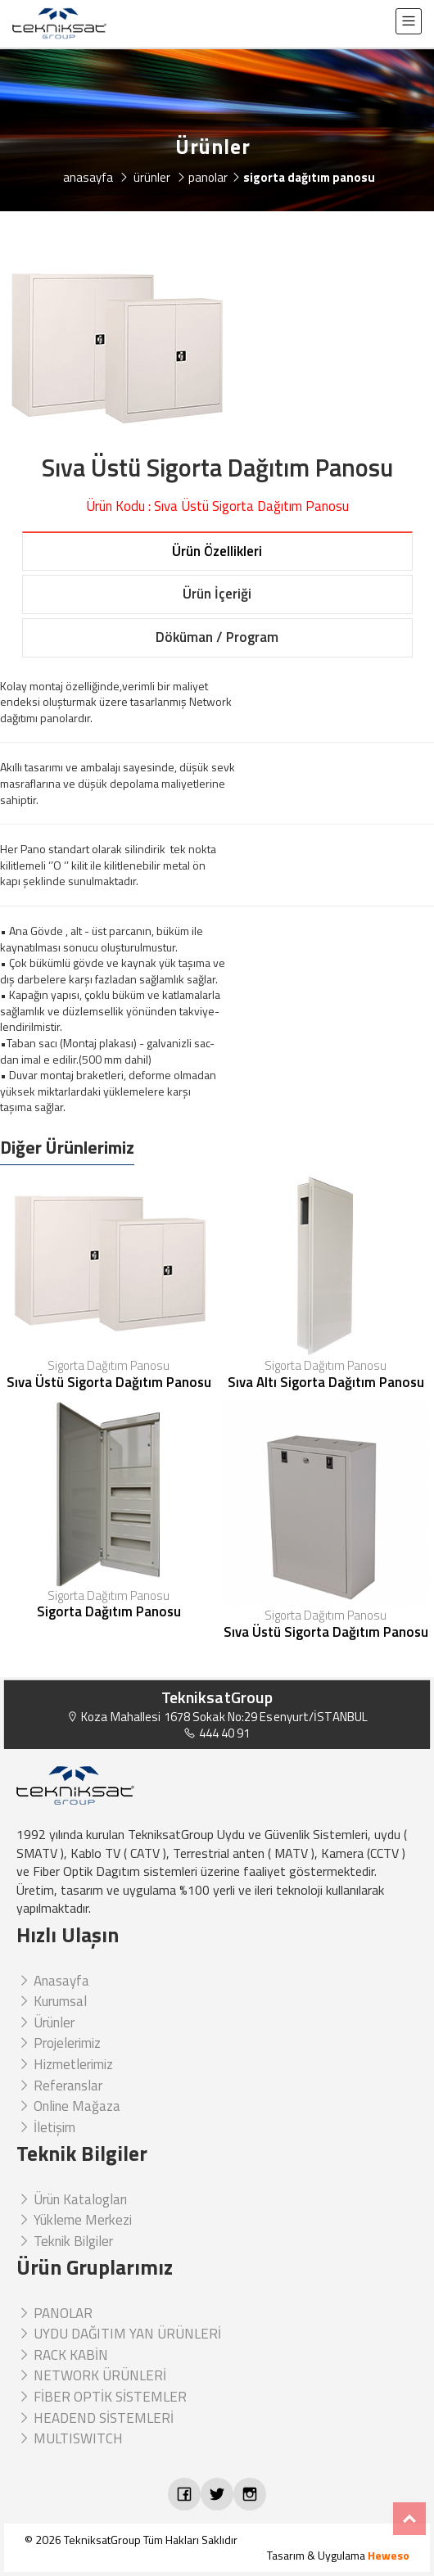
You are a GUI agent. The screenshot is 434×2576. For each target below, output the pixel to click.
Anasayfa (52, 1980)
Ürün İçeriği (217, 593)
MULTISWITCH (69, 2438)
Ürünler (45, 2022)
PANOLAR (54, 2313)
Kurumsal (51, 2001)
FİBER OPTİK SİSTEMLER (101, 2396)
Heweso (388, 2555)
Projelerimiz (58, 2043)
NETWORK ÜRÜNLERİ (91, 2375)
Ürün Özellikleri (217, 551)
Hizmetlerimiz (64, 2064)
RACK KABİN (62, 2355)
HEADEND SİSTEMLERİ (95, 2418)
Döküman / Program (217, 637)
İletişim (45, 2127)
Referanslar (59, 2085)
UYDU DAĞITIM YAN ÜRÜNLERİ (118, 2333)
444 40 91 (216, 1733)
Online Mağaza (68, 2106)
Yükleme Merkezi (74, 2219)
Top (409, 2518)
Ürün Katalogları (71, 2199)
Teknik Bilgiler (64, 2241)
